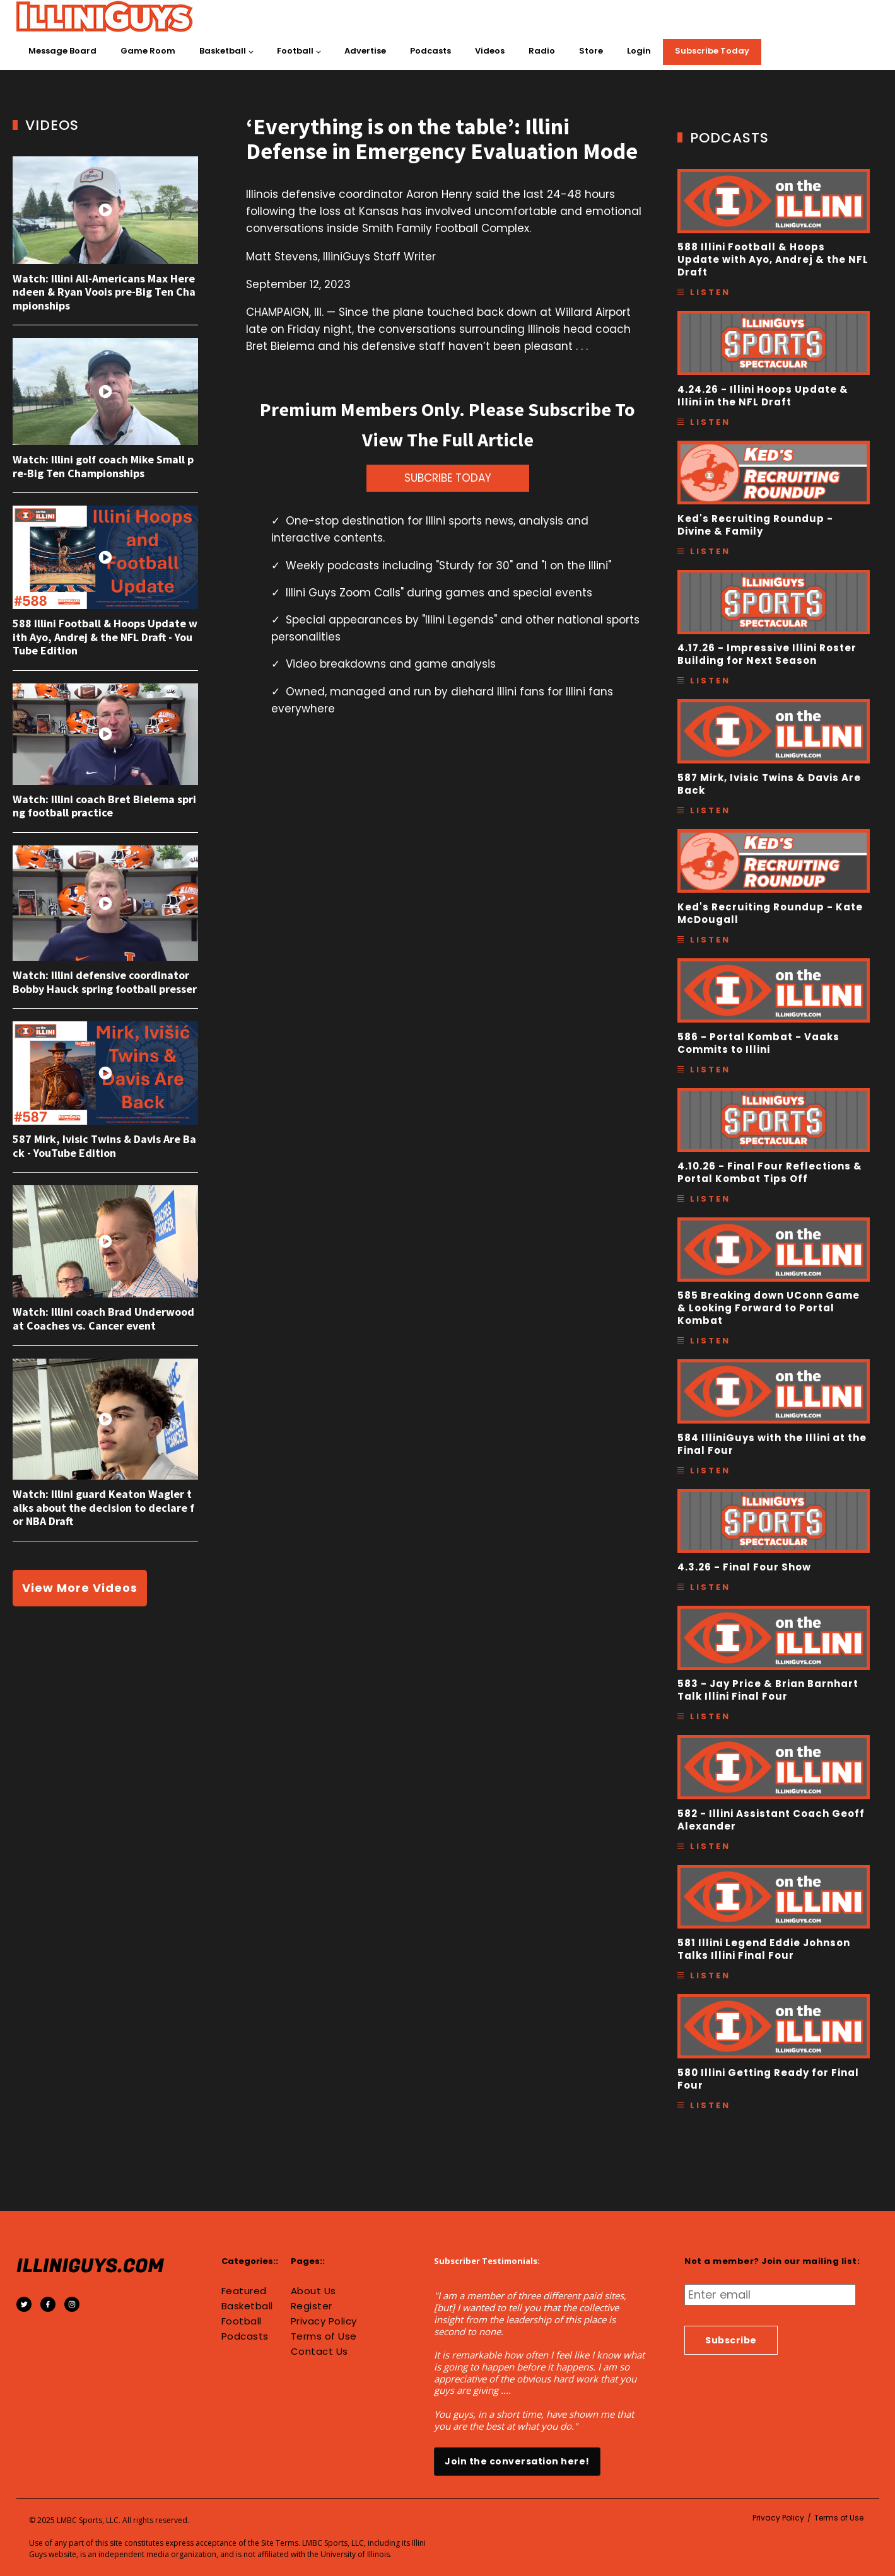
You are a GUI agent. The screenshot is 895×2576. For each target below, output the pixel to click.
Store (591, 51)
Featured (244, 2291)
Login (639, 51)
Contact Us (319, 2351)
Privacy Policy (324, 2321)
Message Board (62, 51)
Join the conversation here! (517, 2461)
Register (311, 2306)
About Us (313, 2291)
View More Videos (79, 1588)
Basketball (222, 51)
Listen (710, 292)
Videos (490, 51)
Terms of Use (324, 2336)
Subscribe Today (712, 51)
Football (295, 51)
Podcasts (430, 51)
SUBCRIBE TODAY (447, 477)
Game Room (147, 51)
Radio (542, 51)
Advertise (365, 51)
